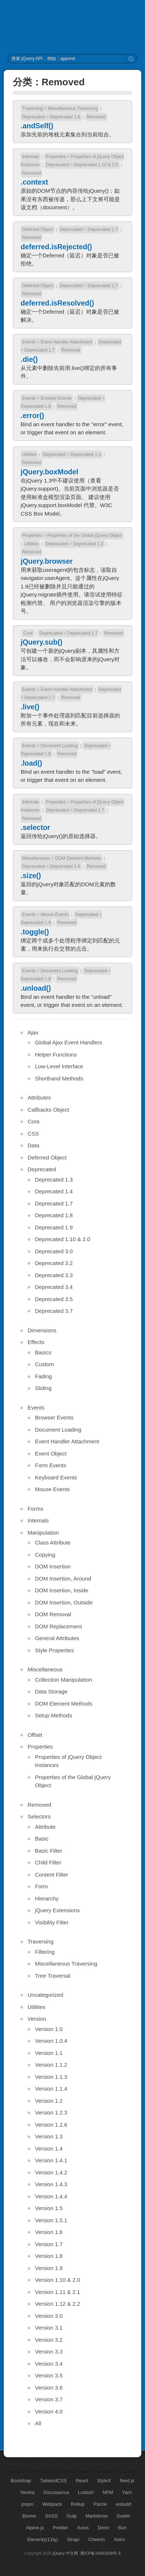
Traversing (32, 108)
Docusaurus (56, 2492)
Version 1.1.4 (51, 2088)
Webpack (52, 2504)
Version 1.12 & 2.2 (57, 2304)
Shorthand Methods (59, 1078)
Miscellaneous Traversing (73, 108)
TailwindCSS (53, 2480)
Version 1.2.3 (51, 2112)
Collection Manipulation (63, 1680)
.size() (31, 876)
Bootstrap (21, 2480)
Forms (35, 1509)
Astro (119, 2539)
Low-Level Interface (59, 1066)
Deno (103, 2527)
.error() (32, 415)
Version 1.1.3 (51, 2077)
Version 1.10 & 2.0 (57, 2280)
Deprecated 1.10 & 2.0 (96, 164)
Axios (83, 2527)
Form (41, 1886)
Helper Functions (56, 1054)
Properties (56, 156)
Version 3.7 (49, 2399)
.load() (31, 763)
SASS (51, 2516)
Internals (30, 156)
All (38, 2423)
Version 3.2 (49, 2340)
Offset (35, 1735)
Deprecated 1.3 (86, 454)
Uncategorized (45, 1995)
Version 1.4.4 (51, 2196)
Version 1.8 (49, 2256)
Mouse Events (54, 914)
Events (29, 342)
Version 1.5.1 (51, 2220)
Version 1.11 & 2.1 (57, 2292)
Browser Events (55, 398)
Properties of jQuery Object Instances (68, 1761)
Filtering (44, 1952)
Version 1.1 (49, 2053)
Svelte (123, 2516)
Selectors (39, 1816)
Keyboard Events (56, 1477)
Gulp (72, 2516)
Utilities (29, 454)
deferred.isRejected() (56, 247)
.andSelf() (37, 126)
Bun (122, 2527)
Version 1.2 (49, 2101)
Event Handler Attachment (66, 342)
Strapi (73, 2539)
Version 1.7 (49, 2244)
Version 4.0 (49, 2411)
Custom (44, 1364)
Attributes (39, 1097)
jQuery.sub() (41, 642)
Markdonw (97, 2516)
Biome (29, 2516)
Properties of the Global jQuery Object (84, 535)
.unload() (36, 988)
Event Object (51, 1453)
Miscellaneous (36, 858)
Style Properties (54, 1650)
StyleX (104, 2480)
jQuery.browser (47, 561)
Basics (43, 1352)
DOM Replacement (58, 1626)
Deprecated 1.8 (65, 117)
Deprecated (33, 117)
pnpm (27, 2504)
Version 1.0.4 (51, 2041)
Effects (36, 1342)
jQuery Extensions (57, 1910)
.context (34, 182)
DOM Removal (53, 1614)
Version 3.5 (49, 2375)
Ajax (33, 1032)
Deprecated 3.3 (54, 1275)
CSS (33, 1133)
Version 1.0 (49, 2029)
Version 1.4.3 (51, 2184)
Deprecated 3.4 (54, 1287)
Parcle (100, 2504)
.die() (29, 359)
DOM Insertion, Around (63, 1578)
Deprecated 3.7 (54, 1311)
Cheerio (96, 2539)
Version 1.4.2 (51, 2172)
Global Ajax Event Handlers (68, 1042)
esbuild (123, 2504)
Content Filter (51, 1874)
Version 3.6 (49, 2387)
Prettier (60, 2527)
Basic (42, 1838)
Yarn (127, 2492)
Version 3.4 (49, 2364)
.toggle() (35, 932)
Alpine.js (35, 2527)
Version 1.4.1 (51, 2160)
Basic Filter (48, 1851)
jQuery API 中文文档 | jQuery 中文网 (72, 27)
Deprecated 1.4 (54, 1191)
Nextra (28, 2492)
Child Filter (48, 1862)
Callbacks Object (48, 1110)
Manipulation (43, 1532)
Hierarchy (47, 1898)
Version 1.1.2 (51, 2065)
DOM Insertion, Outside (64, 1602)
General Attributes (57, 1638)
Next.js (127, 2480)
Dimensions (42, 1330)
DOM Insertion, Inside (61, 1590)
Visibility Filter (51, 1922)
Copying (45, 1554)
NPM (108, 2492)
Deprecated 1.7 (103, 229)
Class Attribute (53, 1542)
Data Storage (51, 1691)
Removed (96, 117)
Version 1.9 (49, 2268)
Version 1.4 (49, 2148)
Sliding (43, 1388)
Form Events (50, 1465)
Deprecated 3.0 (54, 1251)
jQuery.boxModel (49, 472)
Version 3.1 (49, 2327)
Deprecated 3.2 (54, 1263)
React (82, 2480)
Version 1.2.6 (51, 2124)
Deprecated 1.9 (54, 1227)
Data (33, 1145)
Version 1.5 (49, 2208)
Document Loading (59, 745)
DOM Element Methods (78, 858)
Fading (43, 1376)
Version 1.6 (49, 2232)
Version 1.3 (49, 2136)
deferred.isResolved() (57, 303)
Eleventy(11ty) (42, 2539)
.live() (30, 707)
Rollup (78, 2504)
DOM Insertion (53, 1566)
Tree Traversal (52, 1976)
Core (28, 633)
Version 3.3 (49, 2351)
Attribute (45, 1827)
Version (37, 2019)
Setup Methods (53, 1715)
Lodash (86, 2492)
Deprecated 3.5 (54, 1299)
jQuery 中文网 (65, 2553)
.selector (35, 827)
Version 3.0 (49, 2316)
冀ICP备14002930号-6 (100, 2553)
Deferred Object (37, 229)
